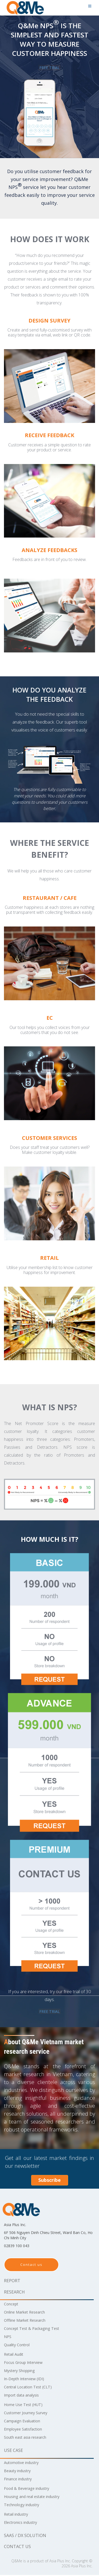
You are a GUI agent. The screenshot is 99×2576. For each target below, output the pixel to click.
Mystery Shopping (22, 2371)
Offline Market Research (28, 2321)
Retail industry (18, 2515)
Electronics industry (23, 2523)
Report (12, 2282)
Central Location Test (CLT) (31, 2388)
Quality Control (19, 2346)
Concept (12, 2305)
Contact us (31, 2265)
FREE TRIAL (49, 67)
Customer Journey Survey (29, 2414)
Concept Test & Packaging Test (35, 2329)
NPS (8, 2337)
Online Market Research (28, 2313)
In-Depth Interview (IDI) (27, 2380)
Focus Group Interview (26, 2363)
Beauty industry (19, 2472)
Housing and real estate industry (36, 2497)
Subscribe (49, 2181)
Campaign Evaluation (25, 2422)
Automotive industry (24, 2463)
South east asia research (28, 2438)
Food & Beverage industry (29, 2489)
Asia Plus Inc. (60, 2561)
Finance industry (20, 2480)
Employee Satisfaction (26, 2430)
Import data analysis (24, 2396)
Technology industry (24, 2506)
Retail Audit (15, 2355)
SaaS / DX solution (25, 2536)
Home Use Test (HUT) (26, 2405)
